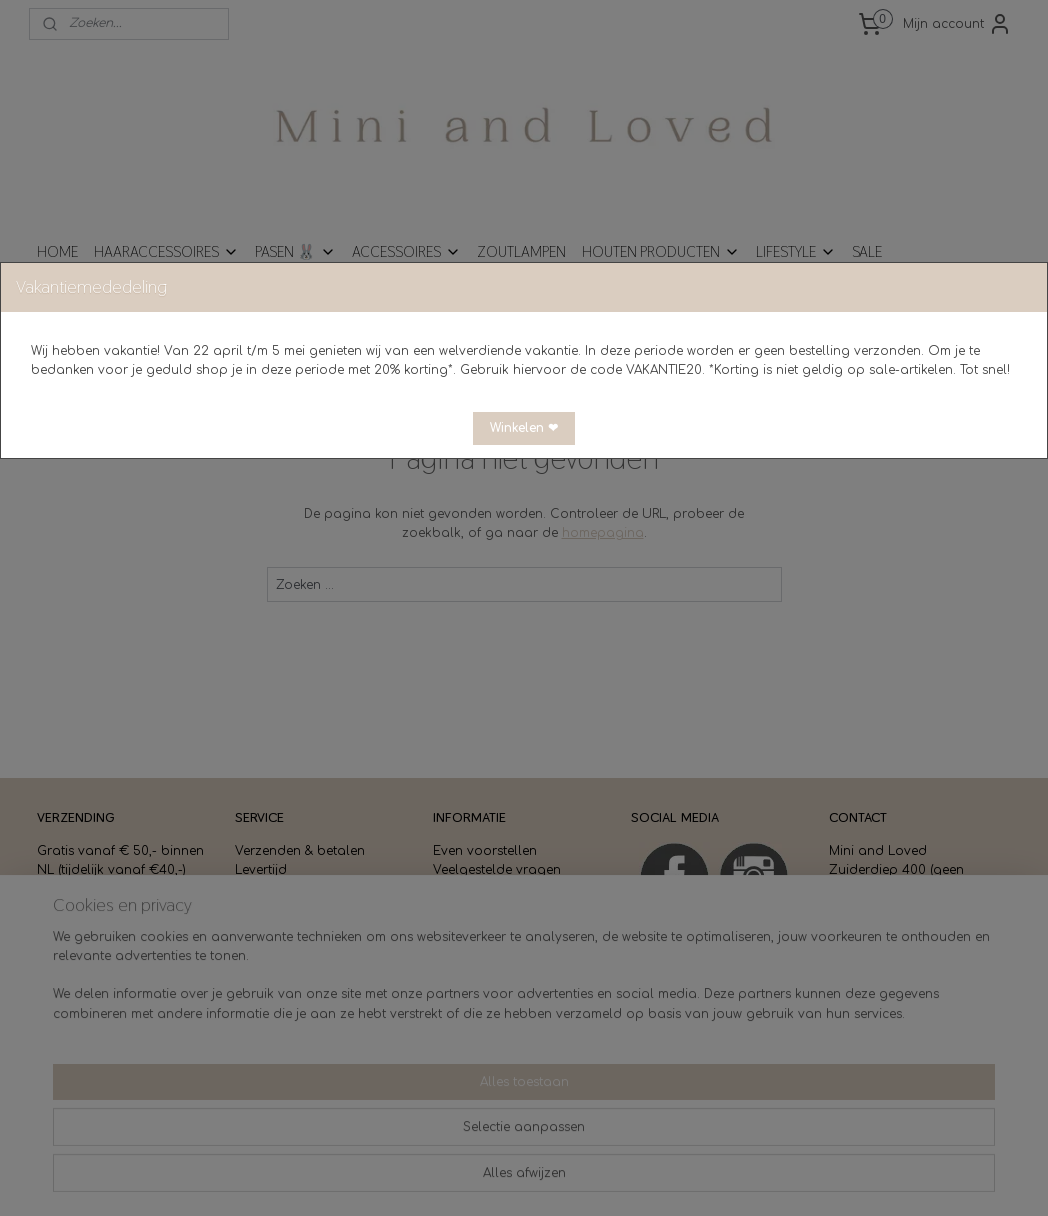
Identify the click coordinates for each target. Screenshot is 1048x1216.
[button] (524, 428)
